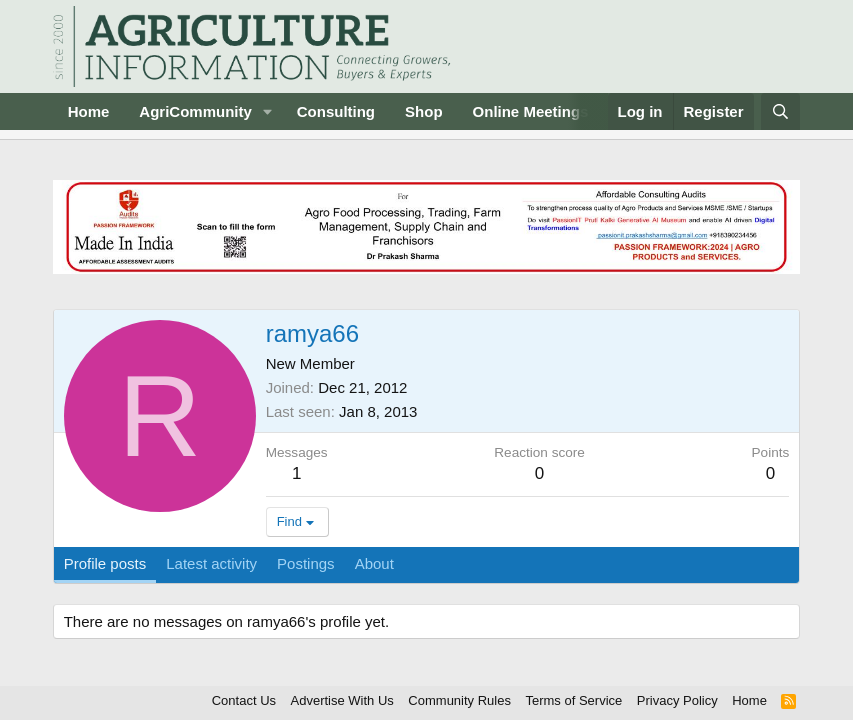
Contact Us (244, 700)
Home (89, 111)
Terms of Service (573, 700)
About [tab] (374, 563)
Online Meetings (531, 111)
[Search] (780, 111)
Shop (424, 111)
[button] (268, 111)
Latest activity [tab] (211, 563)
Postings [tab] (306, 563)
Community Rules (459, 700)
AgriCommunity (195, 111)
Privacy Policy (677, 700)
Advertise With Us (342, 700)
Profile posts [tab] (105, 563)
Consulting (336, 111)
